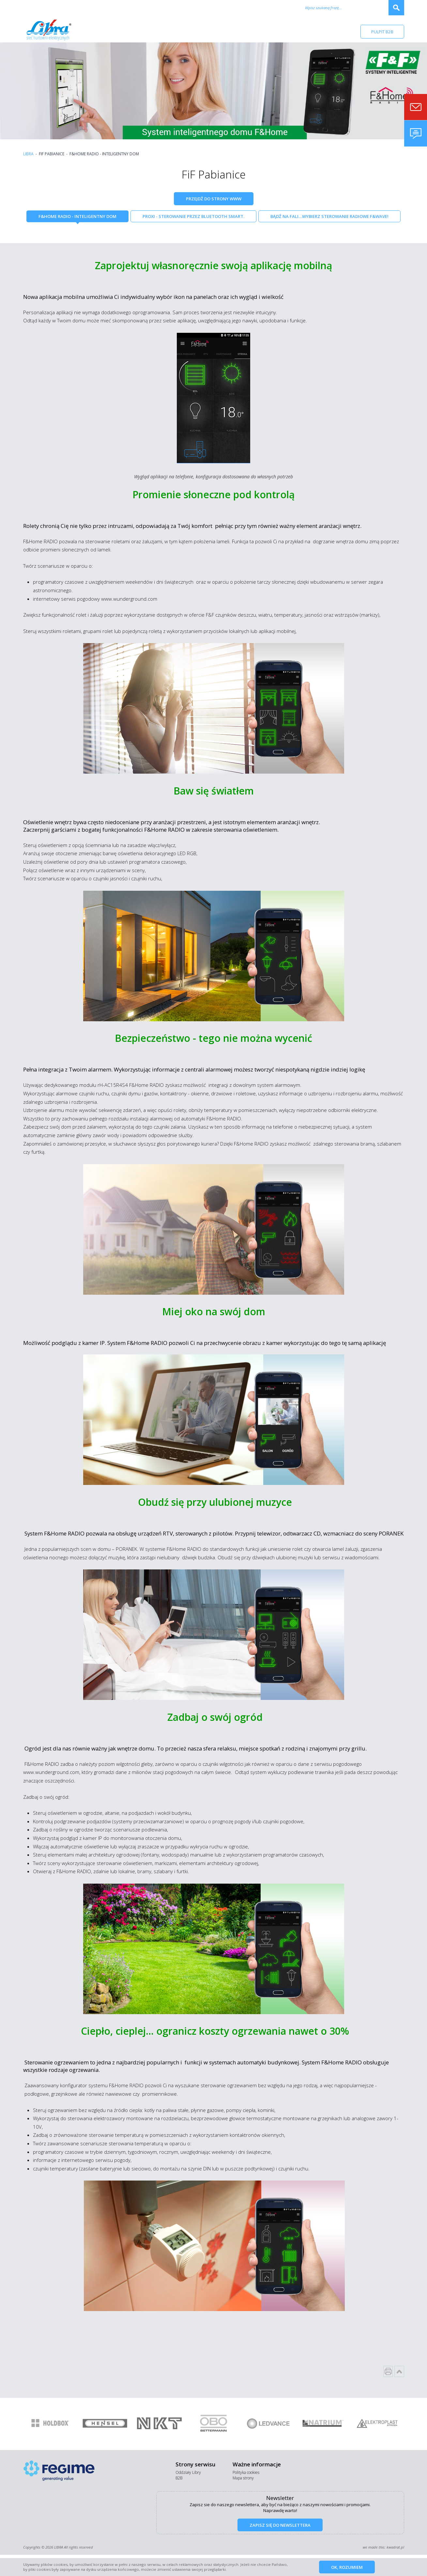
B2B (178, 2478)
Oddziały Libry (188, 2472)
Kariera (253, 31)
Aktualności (221, 31)
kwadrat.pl (395, 2547)
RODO (344, 31)
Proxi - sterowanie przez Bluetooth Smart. (193, 216)
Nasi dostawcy (149, 31)
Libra (28, 154)
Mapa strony (243, 2478)
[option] (50, 2424)
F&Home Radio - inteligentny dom (77, 216)
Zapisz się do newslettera (280, 2525)
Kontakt (281, 31)
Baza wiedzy (314, 31)
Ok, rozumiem (347, 2567)
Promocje (186, 31)
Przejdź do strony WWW (213, 199)
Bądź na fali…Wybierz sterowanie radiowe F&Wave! (329, 216)
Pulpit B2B (382, 32)
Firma (117, 31)
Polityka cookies (246, 2472)
